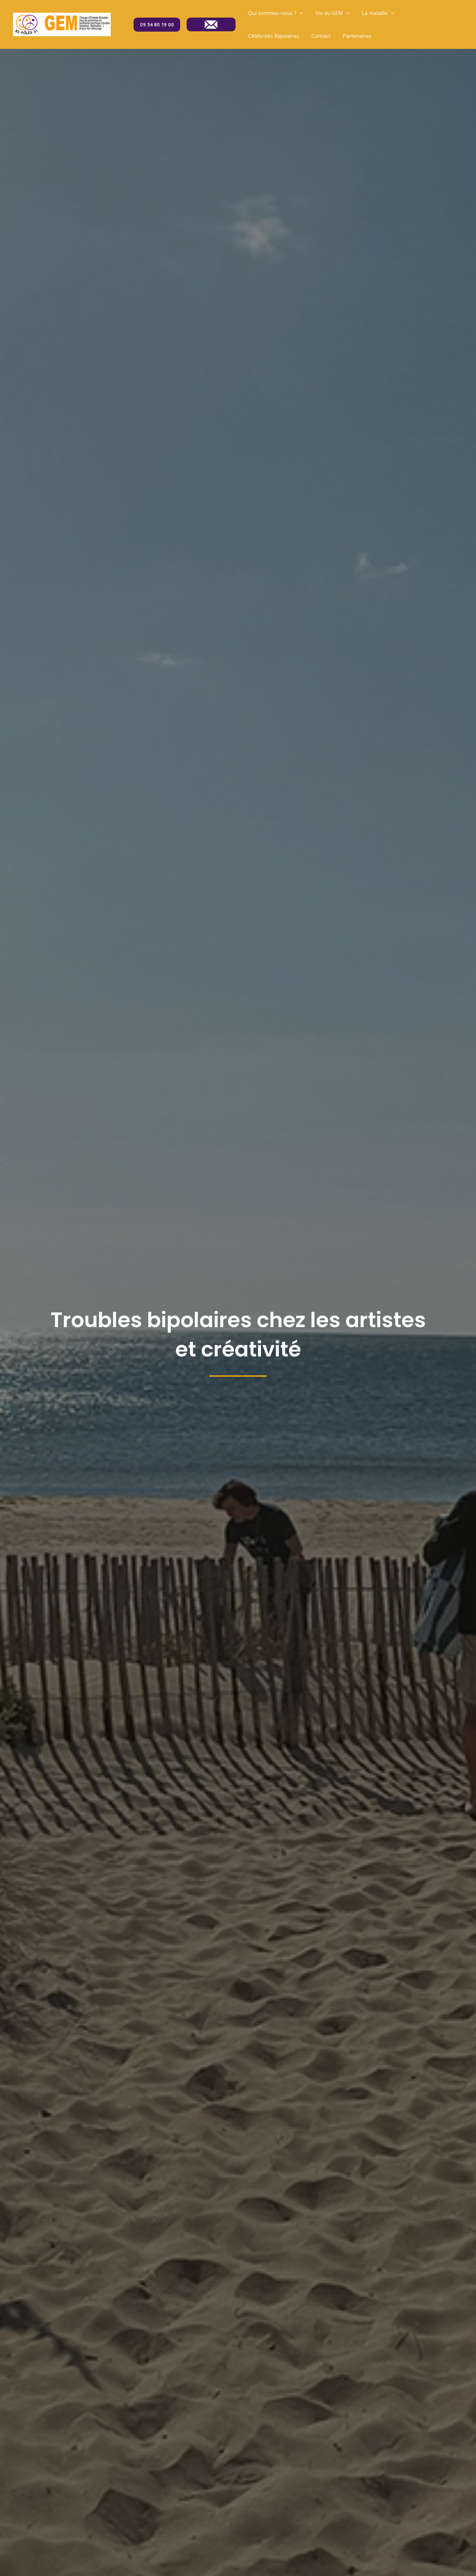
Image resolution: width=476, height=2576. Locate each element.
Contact (318, 35)
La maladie (373, 13)
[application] (299, 13)
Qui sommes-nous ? (274, 13)
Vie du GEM (329, 13)
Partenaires (352, 35)
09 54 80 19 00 (157, 25)
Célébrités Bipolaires (272, 35)
